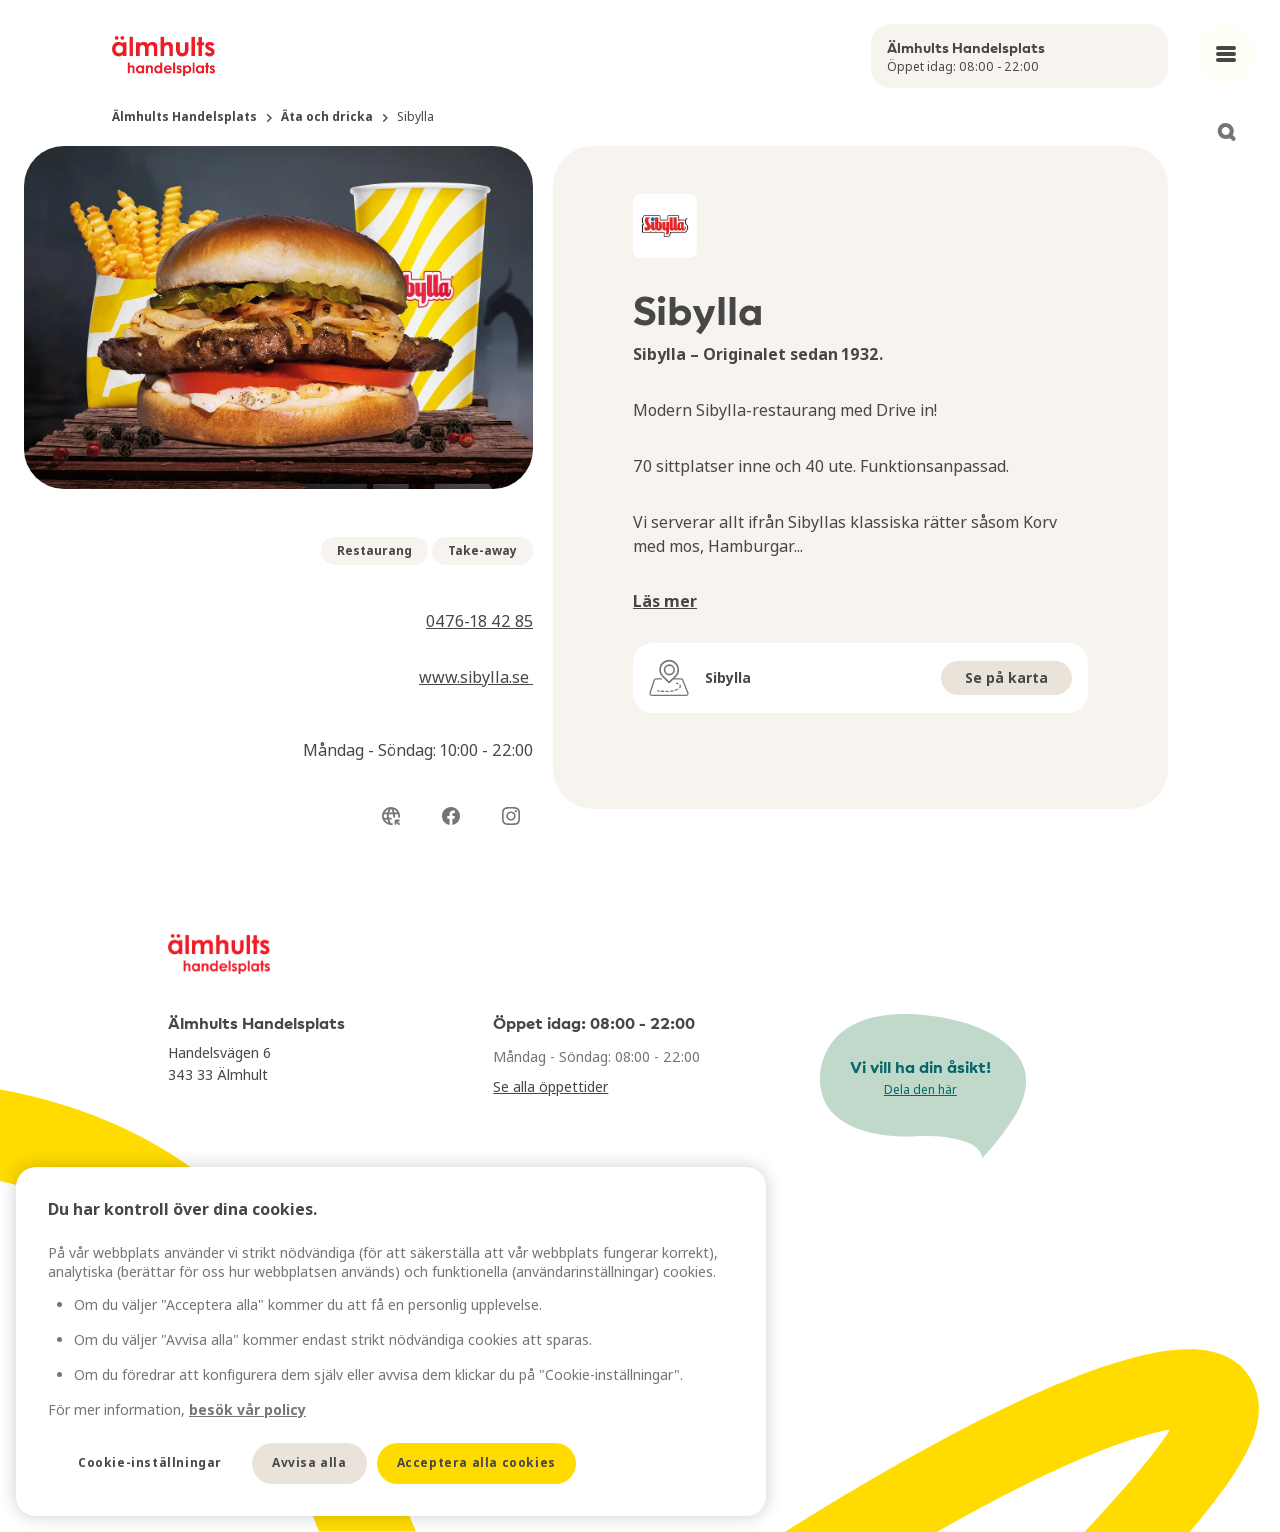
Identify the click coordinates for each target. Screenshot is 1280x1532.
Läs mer (665, 601)
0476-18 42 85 (479, 621)
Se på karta (1006, 677)
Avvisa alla (309, 1462)
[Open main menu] (1226, 54)
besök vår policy (247, 1409)
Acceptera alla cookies (476, 1462)
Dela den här (920, 1089)
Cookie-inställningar (150, 1462)
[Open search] (1226, 132)
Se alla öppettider (550, 1086)
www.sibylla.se (476, 677)
